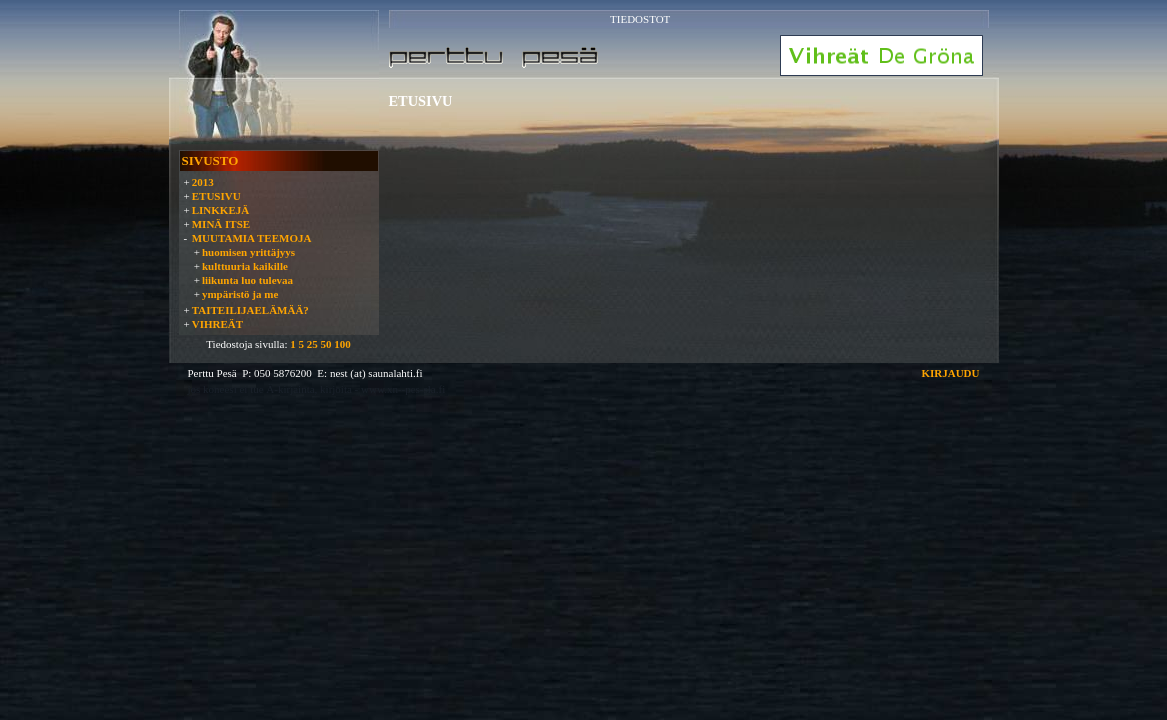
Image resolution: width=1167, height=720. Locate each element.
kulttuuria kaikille (245, 266)
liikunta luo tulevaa (247, 280)
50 (325, 344)
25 (312, 344)
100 (342, 344)
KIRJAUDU (950, 373)
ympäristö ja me (240, 294)
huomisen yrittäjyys (248, 252)
